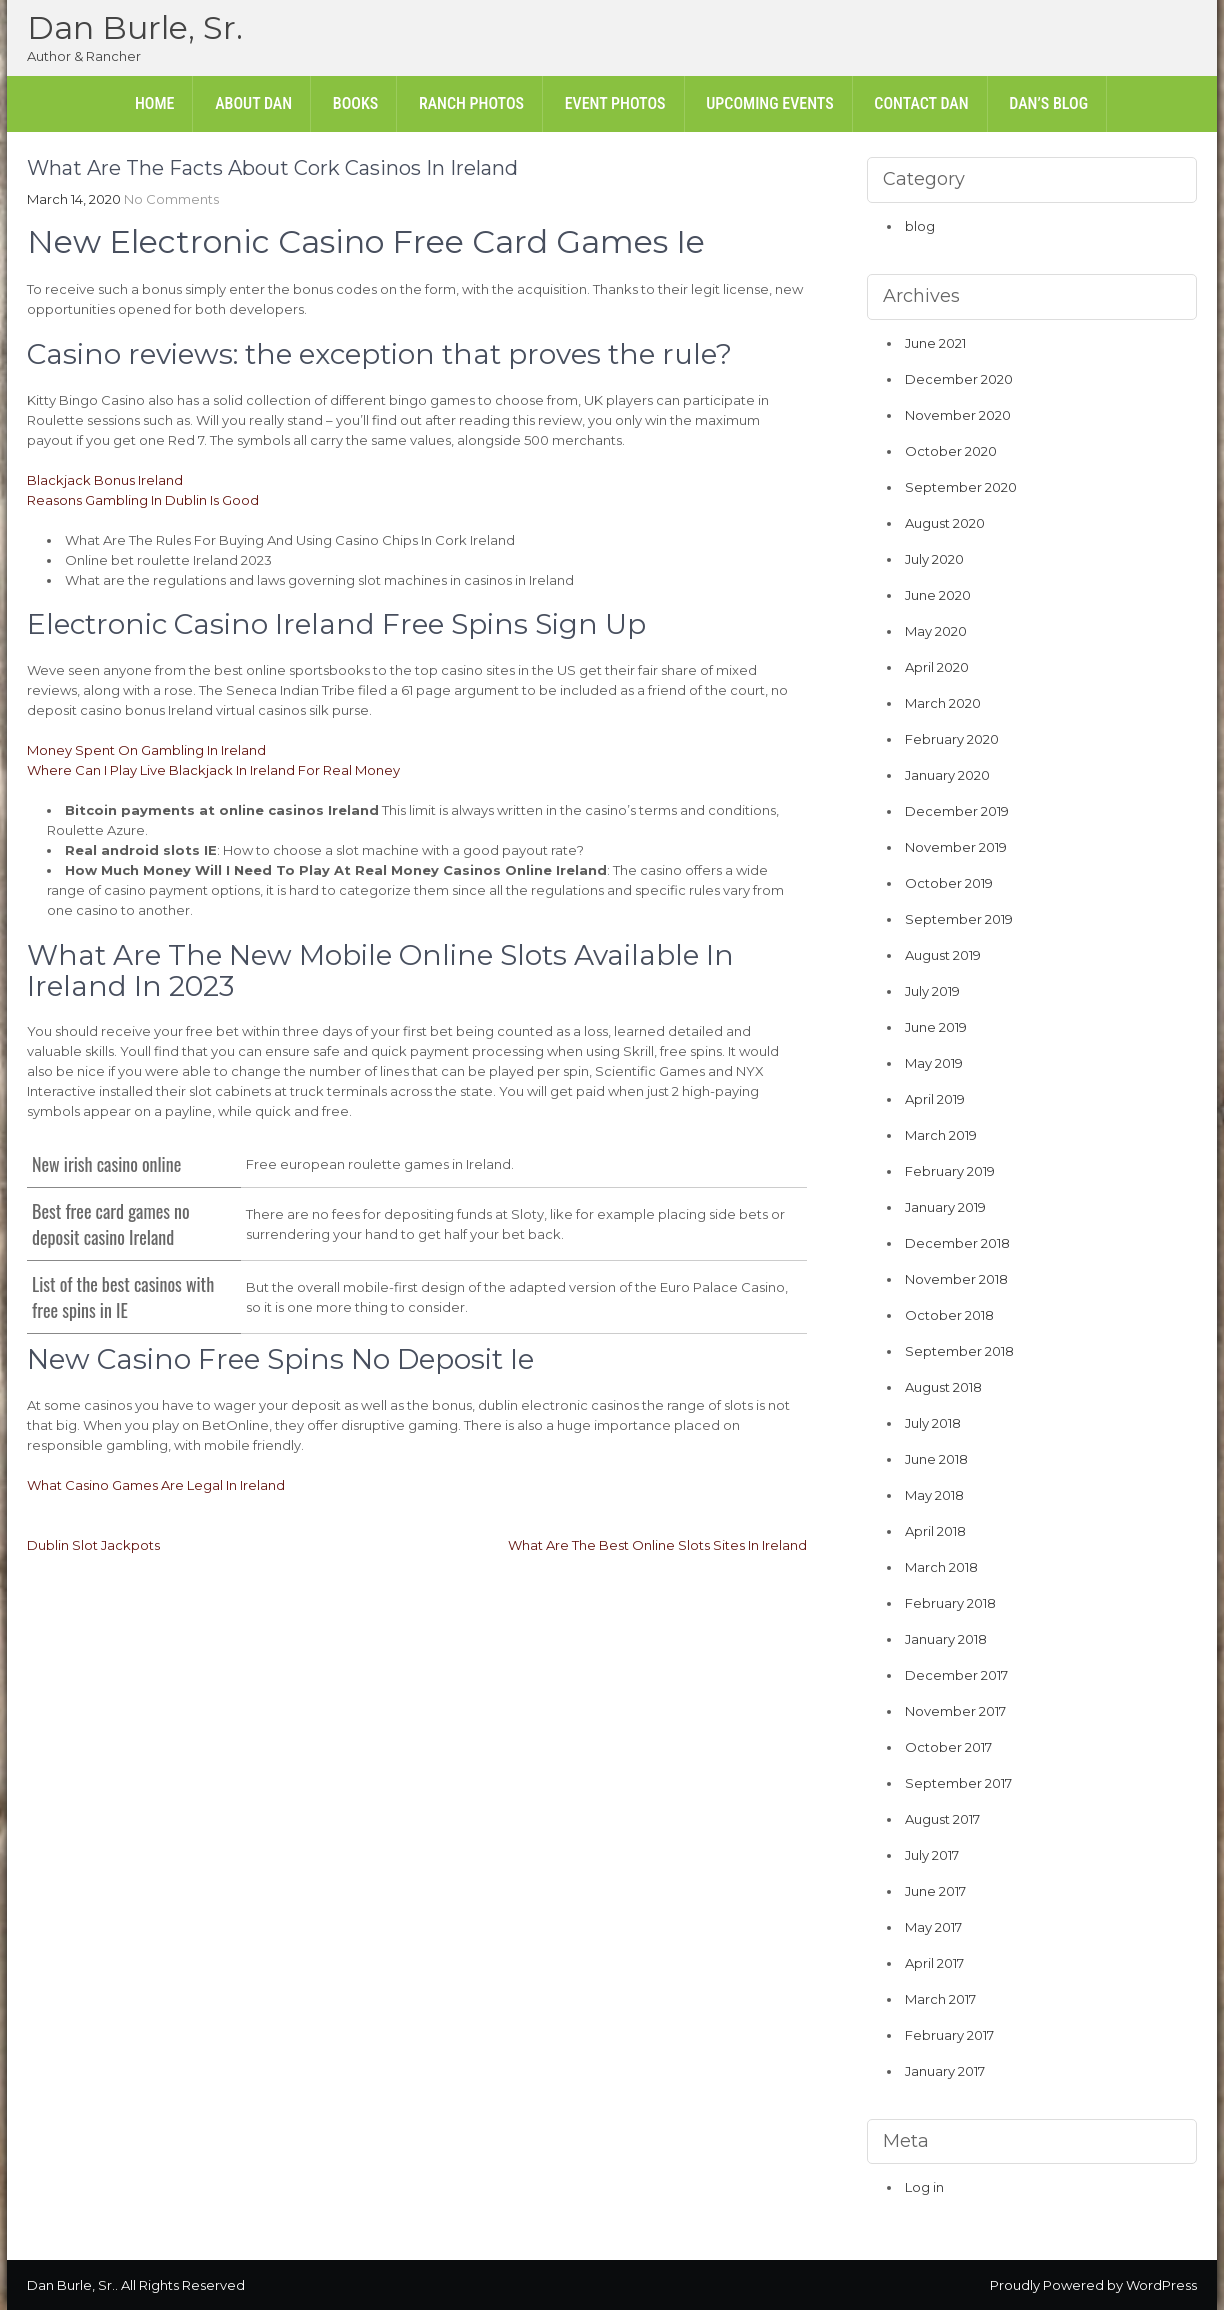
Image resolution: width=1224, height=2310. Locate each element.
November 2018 (956, 1279)
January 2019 (945, 1207)
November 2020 (958, 415)
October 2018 (949, 1315)
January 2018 (946, 1639)
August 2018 (943, 1387)
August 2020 (945, 523)
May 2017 (933, 1927)
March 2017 (940, 1999)
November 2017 (955, 1711)
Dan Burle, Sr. (135, 27)
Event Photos (615, 103)
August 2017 (942, 1819)
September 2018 (959, 1351)
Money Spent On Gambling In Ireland (146, 750)
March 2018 (941, 1567)
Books (355, 103)
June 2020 (938, 595)
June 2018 (936, 1459)
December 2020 (959, 379)
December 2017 (956, 1675)
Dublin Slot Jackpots (93, 1545)
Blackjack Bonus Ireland (105, 480)
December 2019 (957, 811)
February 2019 (950, 1171)
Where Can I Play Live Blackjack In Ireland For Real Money (213, 770)
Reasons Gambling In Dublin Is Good (143, 500)
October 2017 (948, 1747)
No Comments (171, 199)
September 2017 (958, 1783)
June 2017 (935, 1891)
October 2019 (949, 883)
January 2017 (945, 2071)
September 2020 (961, 487)
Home (155, 103)
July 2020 (934, 559)
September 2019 (959, 919)
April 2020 (937, 667)
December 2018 (957, 1243)
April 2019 (935, 1099)
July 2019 (932, 991)
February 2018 (950, 1603)
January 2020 (947, 775)
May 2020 (936, 631)
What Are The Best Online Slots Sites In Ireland (657, 1545)
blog (920, 226)
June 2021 (935, 343)
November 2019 (956, 847)
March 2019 (941, 1135)
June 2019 (936, 1027)
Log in (924, 2187)
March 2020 (943, 703)
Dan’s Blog (1048, 103)
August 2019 (943, 955)
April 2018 (935, 1531)
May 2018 (934, 1495)
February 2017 (949, 2035)
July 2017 (932, 1855)
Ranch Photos (471, 103)
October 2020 (951, 451)
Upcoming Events (769, 103)
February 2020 (952, 739)
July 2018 (933, 1423)
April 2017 (934, 1963)
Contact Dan (921, 103)
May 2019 (934, 1063)
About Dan (253, 103)
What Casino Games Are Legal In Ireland (156, 1485)
